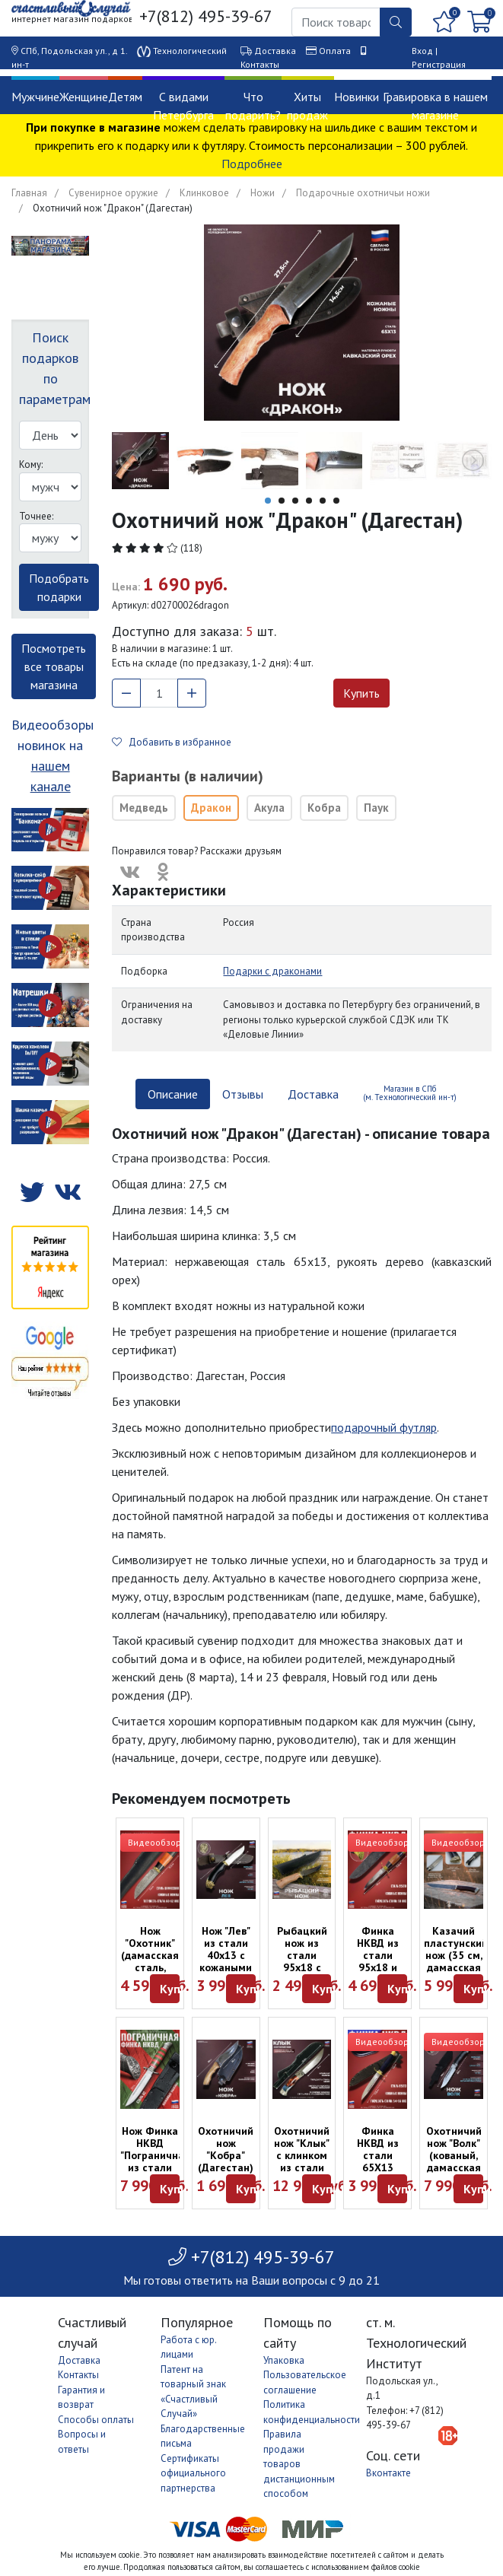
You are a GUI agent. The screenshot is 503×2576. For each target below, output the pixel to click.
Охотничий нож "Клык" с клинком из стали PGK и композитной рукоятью (305, 2167)
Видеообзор (154, 1842)
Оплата (335, 50)
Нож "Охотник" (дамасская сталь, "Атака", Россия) (150, 1961)
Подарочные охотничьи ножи (363, 192)
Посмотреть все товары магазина (53, 666)
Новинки (356, 96)
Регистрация (439, 64)
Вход (422, 50)
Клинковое (204, 192)
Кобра (324, 807)
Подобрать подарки (59, 587)
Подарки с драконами (272, 971)
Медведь (143, 807)
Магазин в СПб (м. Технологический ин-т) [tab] (410, 1092)
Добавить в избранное (171, 742)
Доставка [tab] (313, 1094)
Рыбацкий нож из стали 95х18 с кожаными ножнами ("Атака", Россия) (301, 1973)
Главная (29, 192)
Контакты (259, 64)
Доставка (275, 50)
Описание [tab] (173, 1094)
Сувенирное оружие (113, 192)
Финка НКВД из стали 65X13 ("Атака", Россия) (378, 2161)
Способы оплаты (96, 2419)
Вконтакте (388, 2472)
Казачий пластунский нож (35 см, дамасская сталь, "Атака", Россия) (456, 1967)
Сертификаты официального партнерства (193, 2473)
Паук (376, 807)
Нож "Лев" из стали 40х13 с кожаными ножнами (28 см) (225, 1961)
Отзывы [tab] (242, 1094)
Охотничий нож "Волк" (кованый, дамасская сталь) (454, 2155)
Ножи (262, 192)
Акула (269, 807)
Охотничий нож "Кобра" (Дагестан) (225, 2149)
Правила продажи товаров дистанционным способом (299, 2464)
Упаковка (283, 2360)
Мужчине (35, 96)
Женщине (83, 96)
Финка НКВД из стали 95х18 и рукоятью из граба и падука (378, 1967)
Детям (125, 96)
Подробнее (251, 163)
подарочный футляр (384, 1427)
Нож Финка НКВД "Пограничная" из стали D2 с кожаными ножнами (157, 2167)
